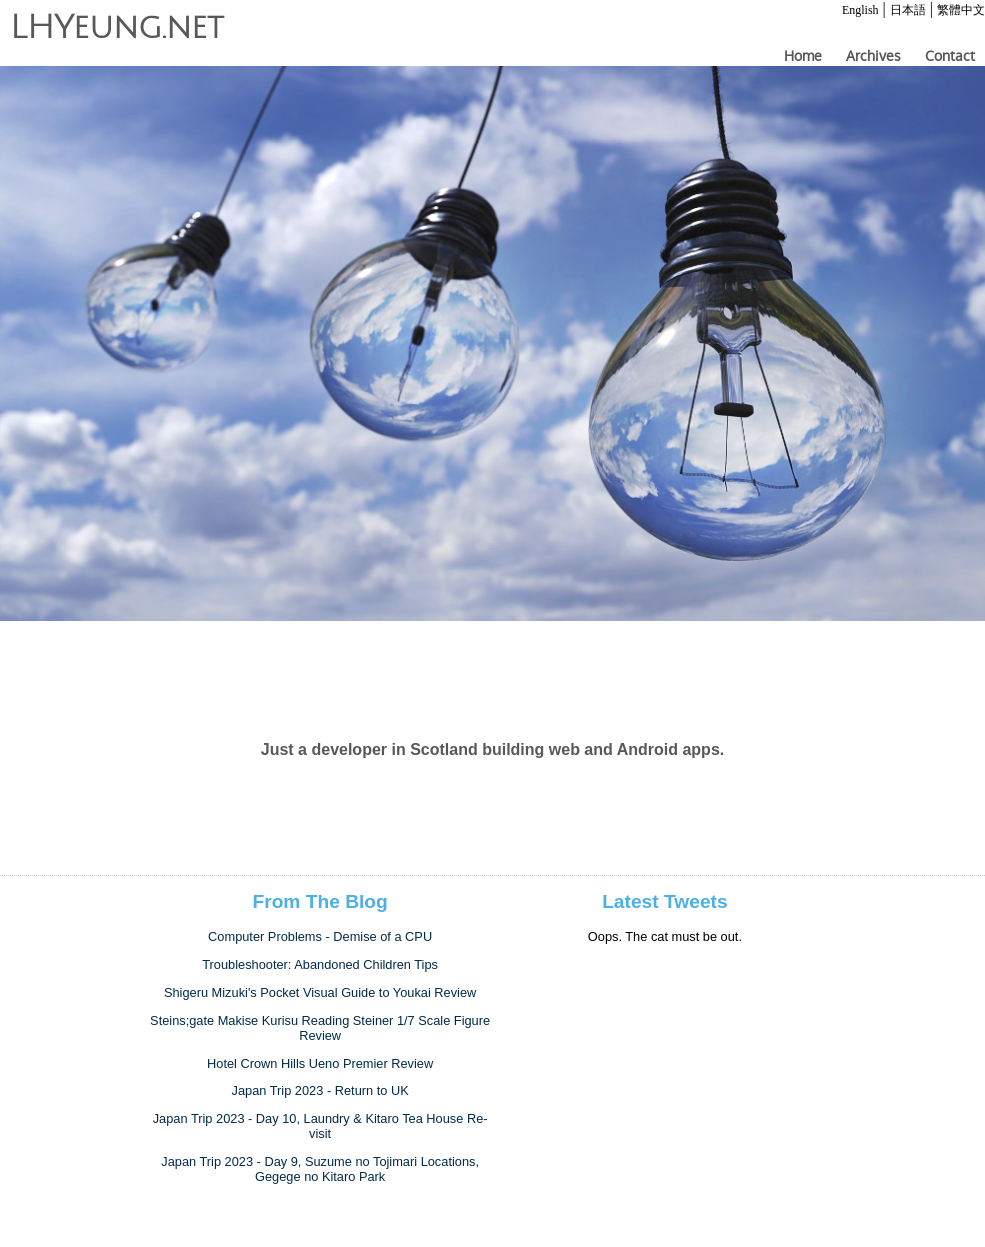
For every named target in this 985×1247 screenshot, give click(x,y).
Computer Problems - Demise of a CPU (320, 936)
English (860, 10)
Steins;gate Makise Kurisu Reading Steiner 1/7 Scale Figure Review (320, 1028)
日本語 (908, 10)
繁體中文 (961, 10)
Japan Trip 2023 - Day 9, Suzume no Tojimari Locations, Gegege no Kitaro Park (320, 1169)
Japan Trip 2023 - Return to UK (320, 1090)
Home (803, 56)
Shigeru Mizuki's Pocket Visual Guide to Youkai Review (320, 992)
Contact (950, 56)
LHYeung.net (117, 28)
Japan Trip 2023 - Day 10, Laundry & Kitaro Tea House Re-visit (320, 1126)
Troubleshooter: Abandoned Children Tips (320, 964)
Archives (873, 56)
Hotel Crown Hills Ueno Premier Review (320, 1063)
